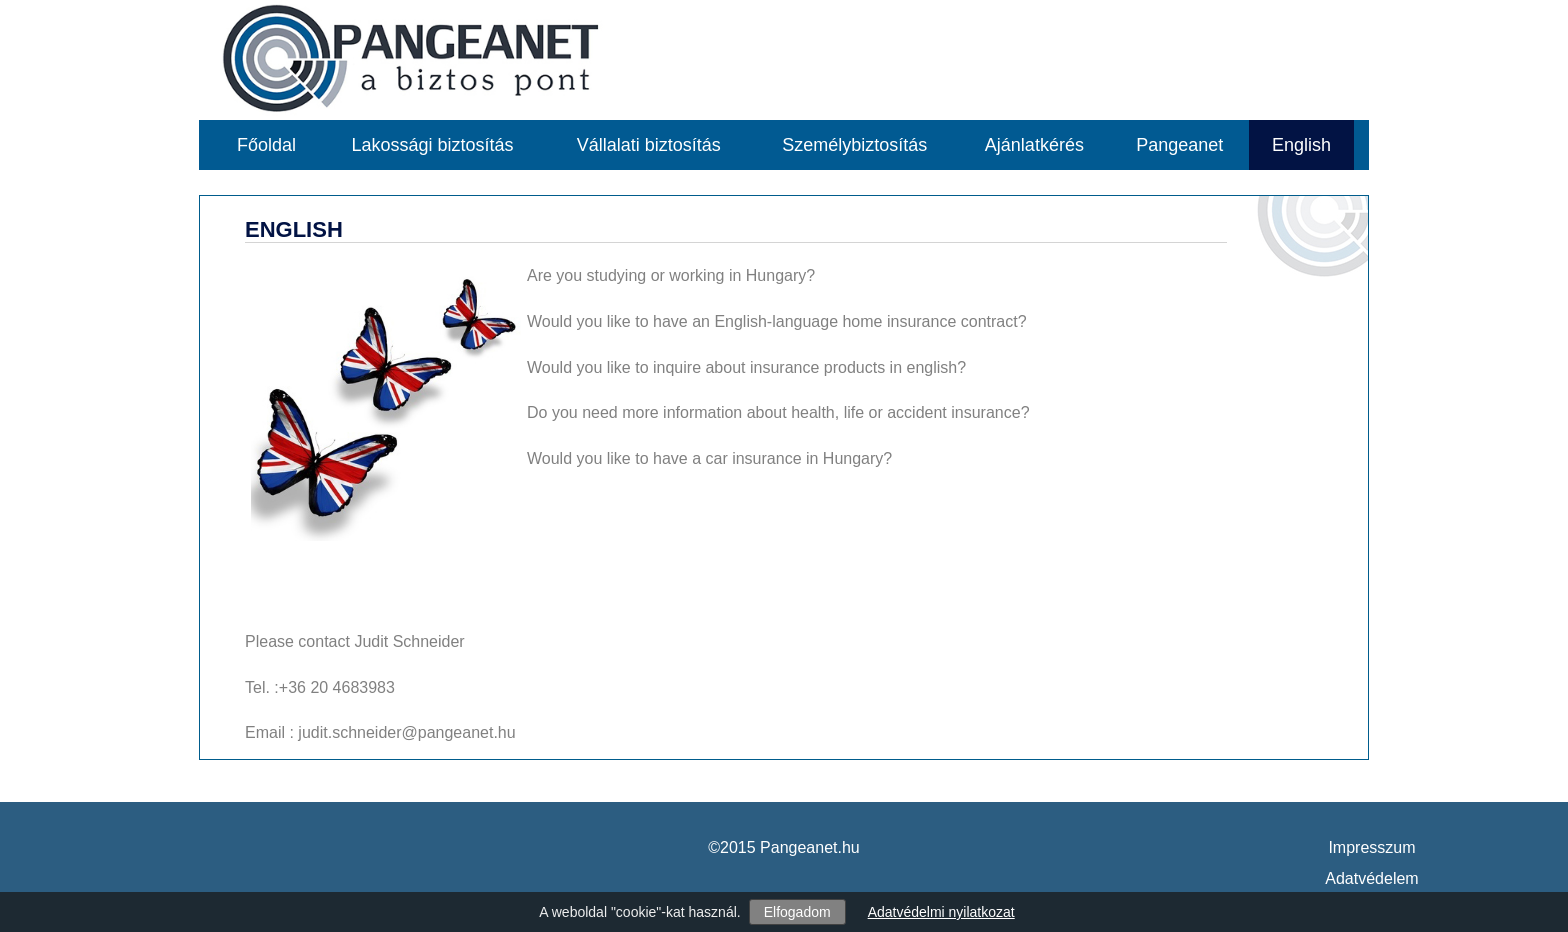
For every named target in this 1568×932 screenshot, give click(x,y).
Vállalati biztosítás (649, 145)
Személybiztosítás (854, 145)
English (1301, 145)
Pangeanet (1179, 145)
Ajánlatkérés (1034, 145)
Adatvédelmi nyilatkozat (941, 912)
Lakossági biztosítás (433, 145)
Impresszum (1371, 847)
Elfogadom (797, 912)
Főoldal (266, 145)
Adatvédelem (1371, 878)
